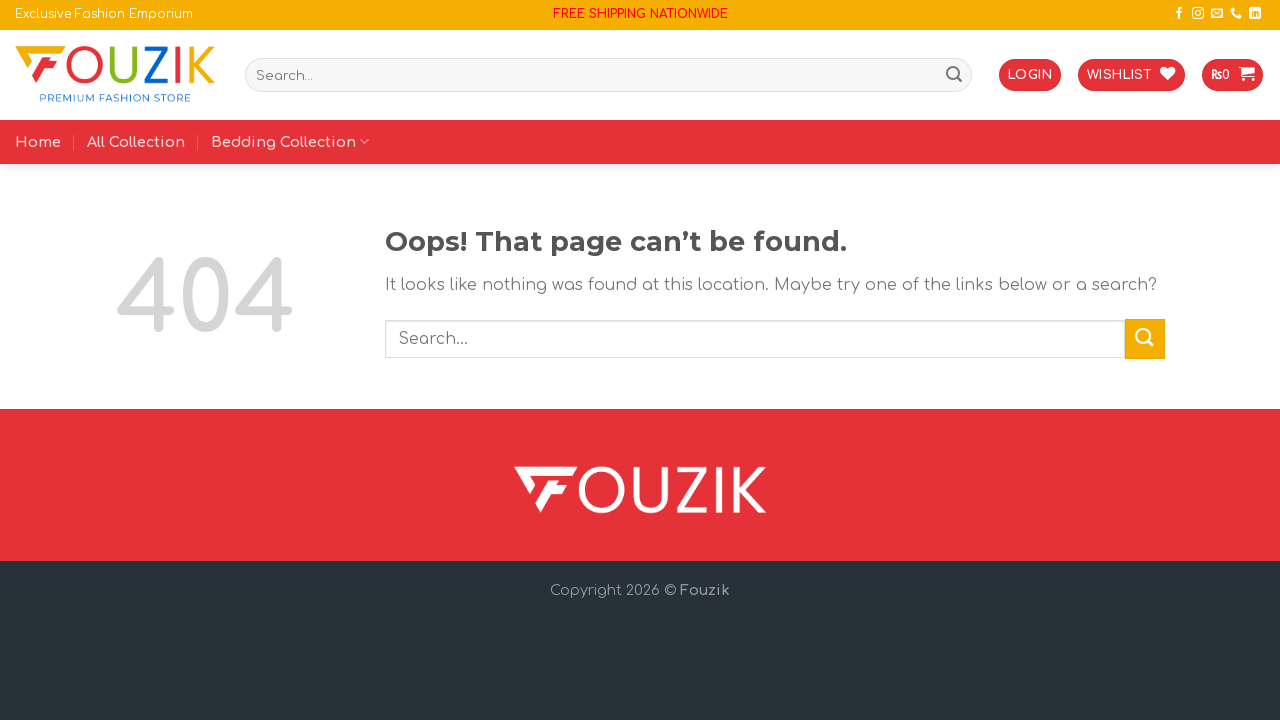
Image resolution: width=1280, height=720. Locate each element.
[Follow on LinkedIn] (1255, 14)
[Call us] (1236, 14)
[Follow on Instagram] (1198, 14)
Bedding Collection (290, 141)
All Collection (136, 142)
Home (38, 142)
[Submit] (954, 75)
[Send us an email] (1217, 14)
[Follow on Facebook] (1179, 14)
